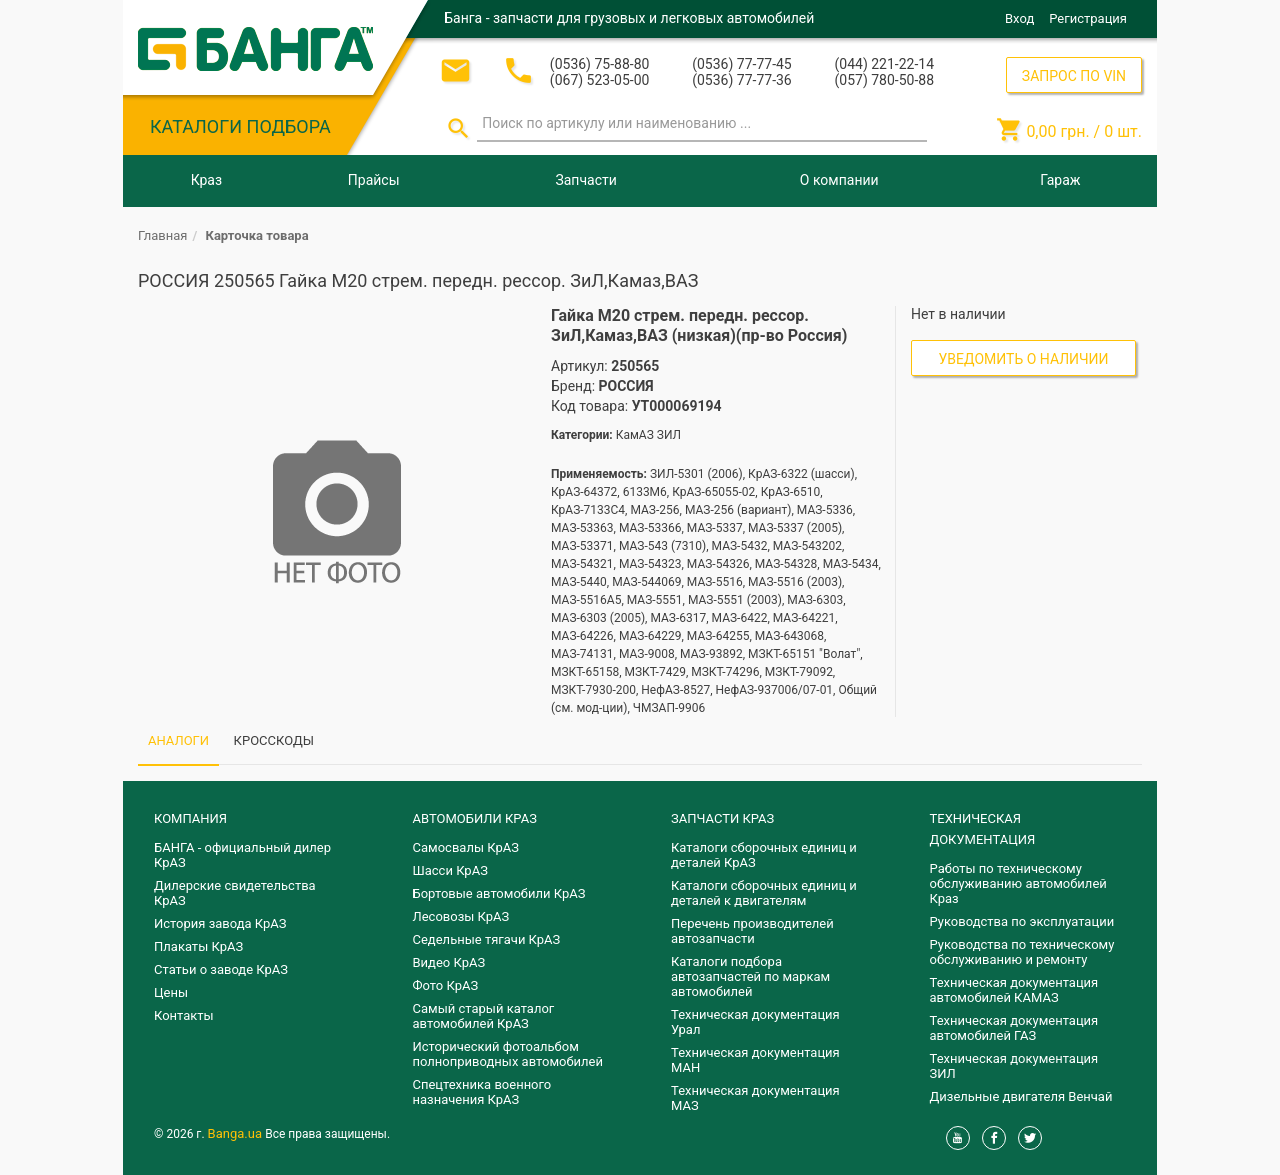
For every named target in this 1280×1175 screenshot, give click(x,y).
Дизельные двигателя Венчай (1021, 1096)
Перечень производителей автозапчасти (752, 931)
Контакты (184, 1015)
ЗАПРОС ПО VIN (1074, 76)
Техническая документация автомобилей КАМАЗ (1014, 990)
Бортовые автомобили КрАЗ (499, 893)
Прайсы (374, 180)
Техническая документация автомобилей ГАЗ (1014, 1028)
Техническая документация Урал (755, 1022)
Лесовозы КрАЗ (461, 916)
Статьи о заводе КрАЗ (221, 969)
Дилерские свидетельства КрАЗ (235, 893)
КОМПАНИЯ (190, 818)
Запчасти (585, 180)
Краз (206, 180)
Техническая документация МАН (755, 1060)
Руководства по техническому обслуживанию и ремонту (1022, 952)
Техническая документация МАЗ (755, 1098)
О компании (839, 180)
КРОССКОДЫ (274, 740)
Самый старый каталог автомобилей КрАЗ (484, 1016)
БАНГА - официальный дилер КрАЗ (242, 855)
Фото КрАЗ (446, 985)
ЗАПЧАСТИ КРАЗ (722, 818)
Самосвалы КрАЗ (466, 847)
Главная (162, 235)
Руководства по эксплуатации (1022, 921)
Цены (171, 992)
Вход (1019, 18)
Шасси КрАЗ (450, 870)
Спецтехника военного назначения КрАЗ (482, 1092)
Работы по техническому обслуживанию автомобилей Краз (1018, 883)
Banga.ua (237, 1133)
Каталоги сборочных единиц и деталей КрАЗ (764, 855)
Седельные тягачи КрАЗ (487, 939)
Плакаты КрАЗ (198, 946)
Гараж (1060, 180)
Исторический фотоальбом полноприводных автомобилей (508, 1054)
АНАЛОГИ (178, 740)
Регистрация (1088, 18)
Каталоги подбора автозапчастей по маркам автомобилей (750, 976)
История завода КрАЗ (220, 923)
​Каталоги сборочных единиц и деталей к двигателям (764, 893)
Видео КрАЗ (449, 962)
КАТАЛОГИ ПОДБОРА (240, 126)
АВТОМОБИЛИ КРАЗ (475, 818)
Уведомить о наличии (1024, 359)
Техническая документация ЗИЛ (1014, 1066)
